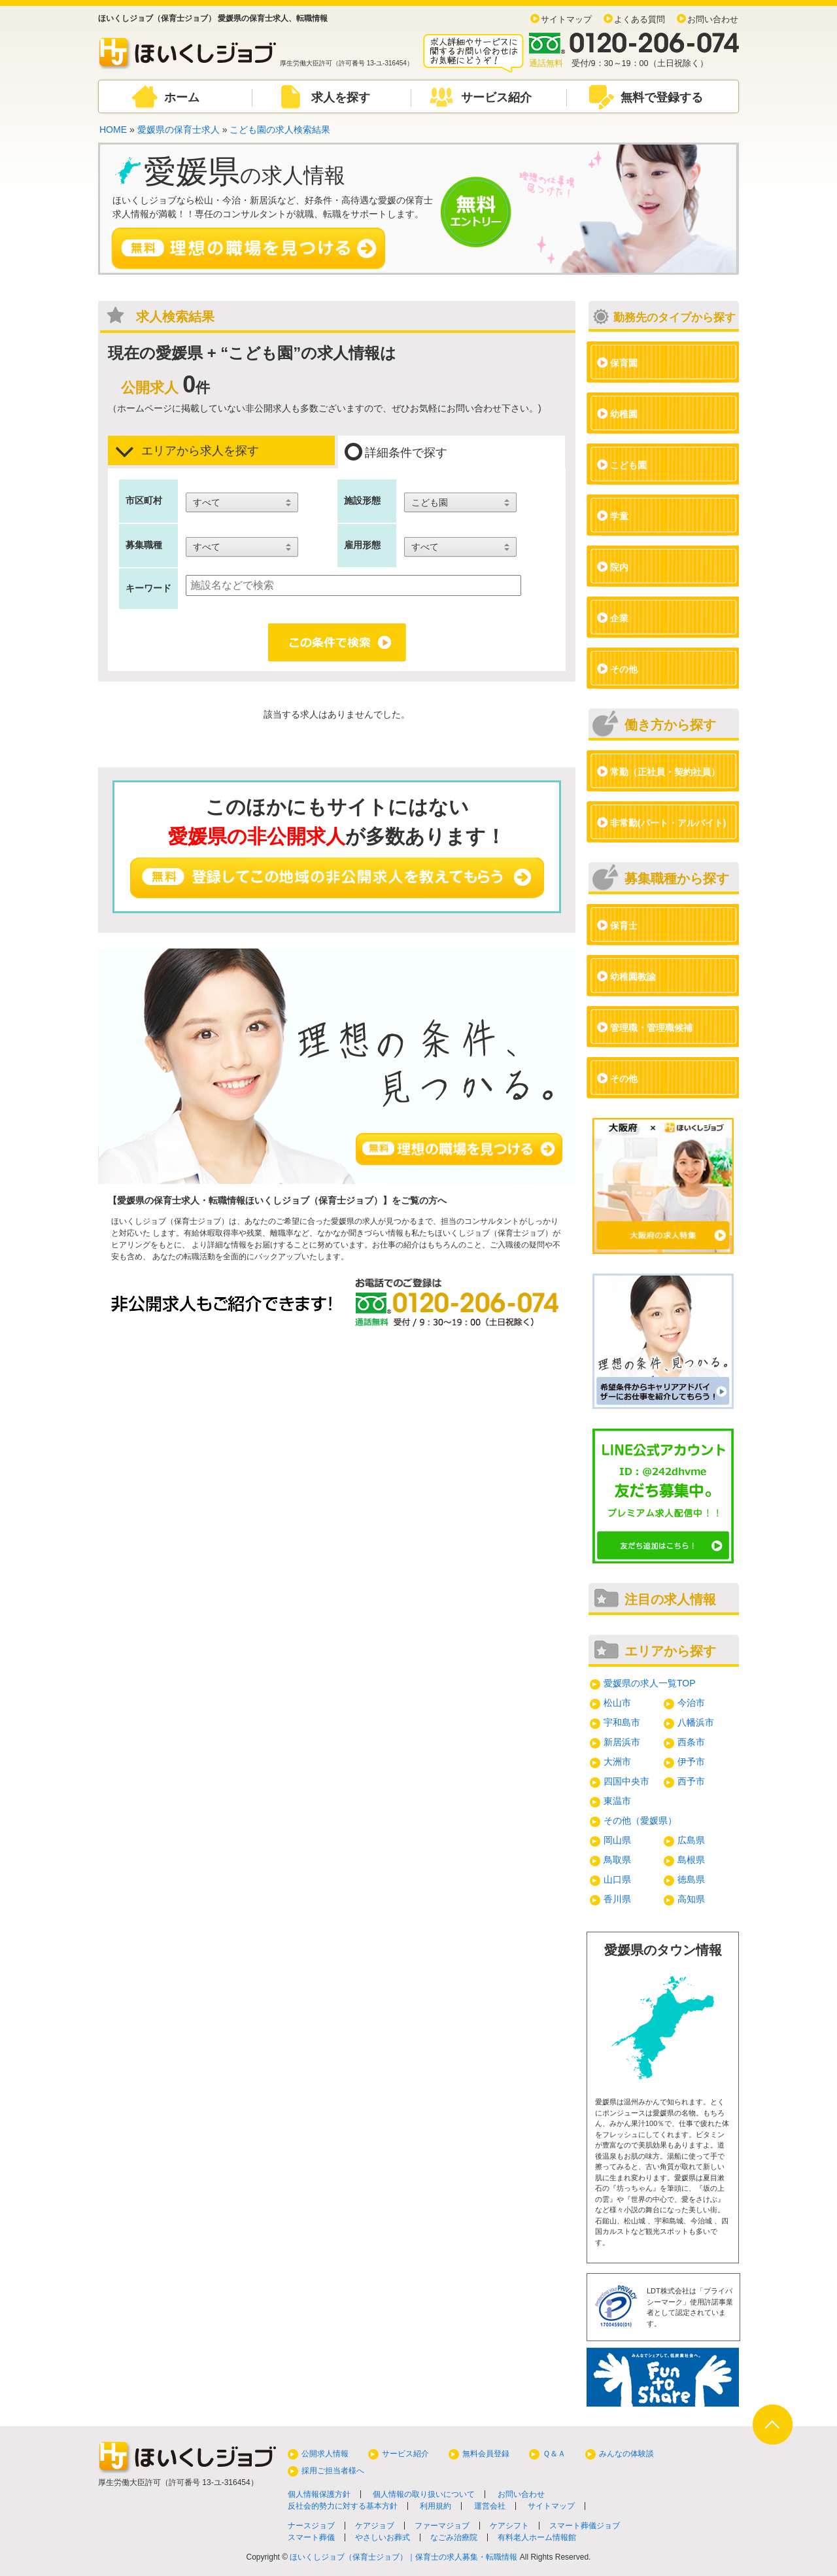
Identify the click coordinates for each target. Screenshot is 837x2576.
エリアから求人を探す (186, 451)
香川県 (617, 1899)
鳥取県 (617, 1859)
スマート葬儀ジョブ (584, 2526)
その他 (624, 669)
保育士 (624, 925)
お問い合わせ (712, 19)
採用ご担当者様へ (332, 2470)
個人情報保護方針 (319, 2494)
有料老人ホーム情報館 (537, 2537)
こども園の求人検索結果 (280, 129)
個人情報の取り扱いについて (424, 2494)
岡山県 (617, 1840)
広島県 (691, 1840)
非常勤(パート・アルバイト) (668, 823)
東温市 (617, 1801)
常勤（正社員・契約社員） (665, 772)
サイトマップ (566, 19)
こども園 (628, 465)
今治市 (691, 1702)
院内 (619, 567)
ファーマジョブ (442, 2526)
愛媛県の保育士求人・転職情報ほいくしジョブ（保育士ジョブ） (250, 1200)
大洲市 (617, 1761)
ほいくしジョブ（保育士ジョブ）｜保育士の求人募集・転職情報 (403, 2557)
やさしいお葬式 (382, 2537)
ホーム (181, 97)
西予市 (691, 1781)
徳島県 (691, 1879)
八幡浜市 (695, 1722)
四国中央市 (626, 1781)
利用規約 (435, 2506)
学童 (619, 516)
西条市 (691, 1742)
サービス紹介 (496, 97)
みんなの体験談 (626, 2453)
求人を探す (340, 97)
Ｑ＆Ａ (554, 2453)
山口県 (617, 1879)
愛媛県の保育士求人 (178, 129)
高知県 (691, 1899)
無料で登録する (662, 97)
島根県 (691, 1859)
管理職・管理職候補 (651, 1027)
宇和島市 (622, 1722)
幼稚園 (624, 414)
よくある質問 (639, 19)
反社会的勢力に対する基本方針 (343, 2506)
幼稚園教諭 (633, 976)
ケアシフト (509, 2526)
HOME (113, 129)
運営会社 (489, 2506)
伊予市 (691, 1761)
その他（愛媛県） (640, 1820)
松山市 (617, 1702)
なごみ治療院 (453, 2537)
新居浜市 (622, 1742)
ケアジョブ (374, 2526)
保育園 (624, 363)
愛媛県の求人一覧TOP (650, 1683)
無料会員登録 (485, 2453)
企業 (619, 618)
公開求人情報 (325, 2453)
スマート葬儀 (311, 2537)
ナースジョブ (311, 2526)
